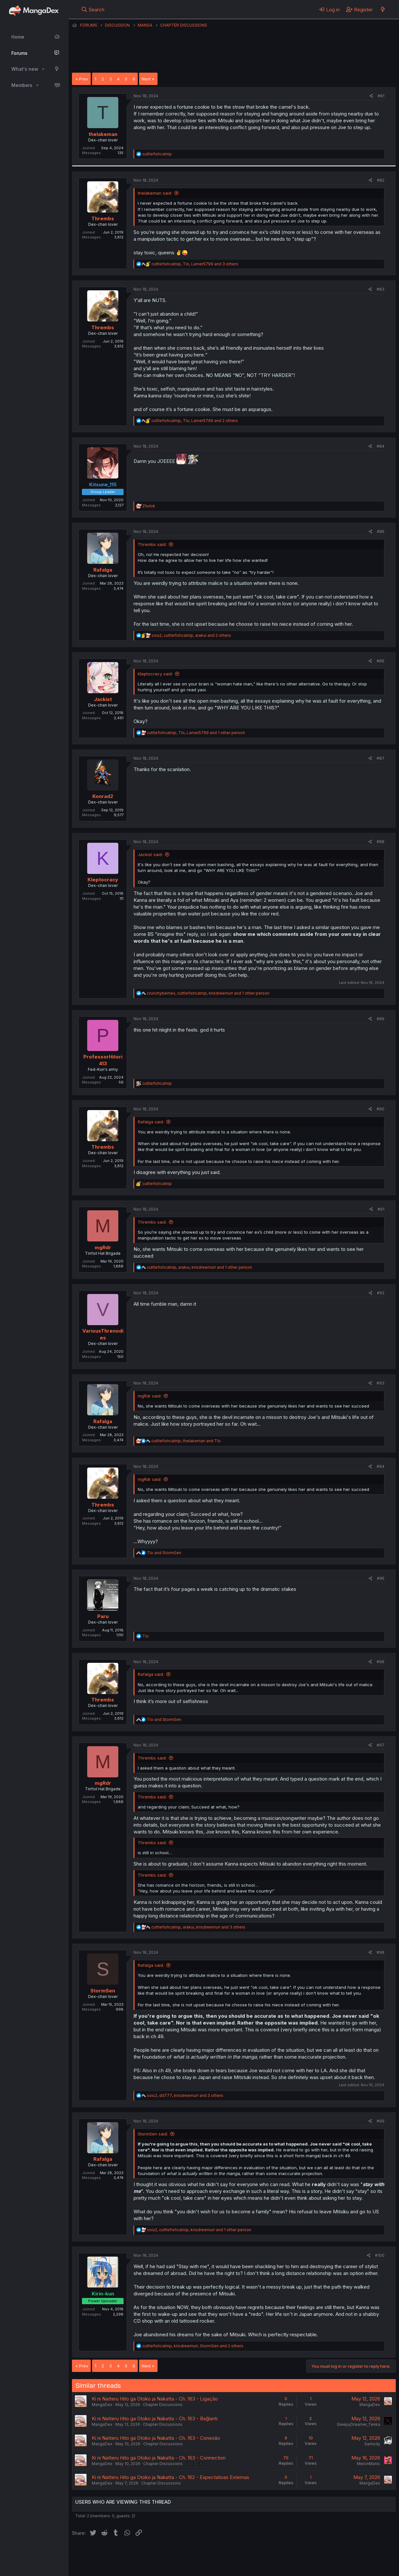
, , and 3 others (194, 263)
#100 (379, 2255)
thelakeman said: (155, 193)
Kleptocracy (103, 880)
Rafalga (102, 570)
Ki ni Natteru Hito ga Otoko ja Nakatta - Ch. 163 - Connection (159, 2458)
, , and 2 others (194, 420)
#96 (380, 1661)
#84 (380, 446)
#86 (380, 661)
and (164, 1552)
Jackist (103, 699)
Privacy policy (231, 2553)
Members (21, 85)
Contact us (157, 2553)
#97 (380, 1745)
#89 (380, 1018)
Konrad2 (102, 796)
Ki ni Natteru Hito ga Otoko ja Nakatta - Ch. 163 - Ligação (155, 2399)
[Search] (93, 9)
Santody (372, 2443)
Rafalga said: (151, 1121)
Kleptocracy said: (155, 673)
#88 (380, 841)
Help (257, 2553)
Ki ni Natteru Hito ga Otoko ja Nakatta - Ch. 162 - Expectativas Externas (170, 2477)
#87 (380, 758)
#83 (380, 289)
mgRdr (103, 1247)
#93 (380, 1383)
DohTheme (334, 2567)
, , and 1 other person (196, 732)
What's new (24, 69)
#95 (380, 1578)
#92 (380, 1292)
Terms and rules (192, 2553)
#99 (380, 2121)
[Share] (371, 96)
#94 (380, 1466)
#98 (380, 1952)
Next (146, 78)
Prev (83, 78)
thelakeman (102, 134)
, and (186, 1440)
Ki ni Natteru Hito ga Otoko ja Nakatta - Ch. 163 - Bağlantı (154, 2418)
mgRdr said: (149, 1395)
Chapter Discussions (162, 2404)
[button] (43, 69)
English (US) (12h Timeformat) (105, 2553)
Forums (19, 53)
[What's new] (382, 9)
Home (17, 37)
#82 (380, 180)
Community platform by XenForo (342, 2562)
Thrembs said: (152, 544)
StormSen (102, 1991)
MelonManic (368, 2463)
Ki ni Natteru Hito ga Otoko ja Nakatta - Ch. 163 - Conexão (156, 2438)
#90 (380, 1109)
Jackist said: (150, 854)
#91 (381, 1209)
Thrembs (102, 218)
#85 (380, 531)
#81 (381, 95)
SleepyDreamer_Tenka (358, 2424)
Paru (103, 1616)
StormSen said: (153, 2133)
